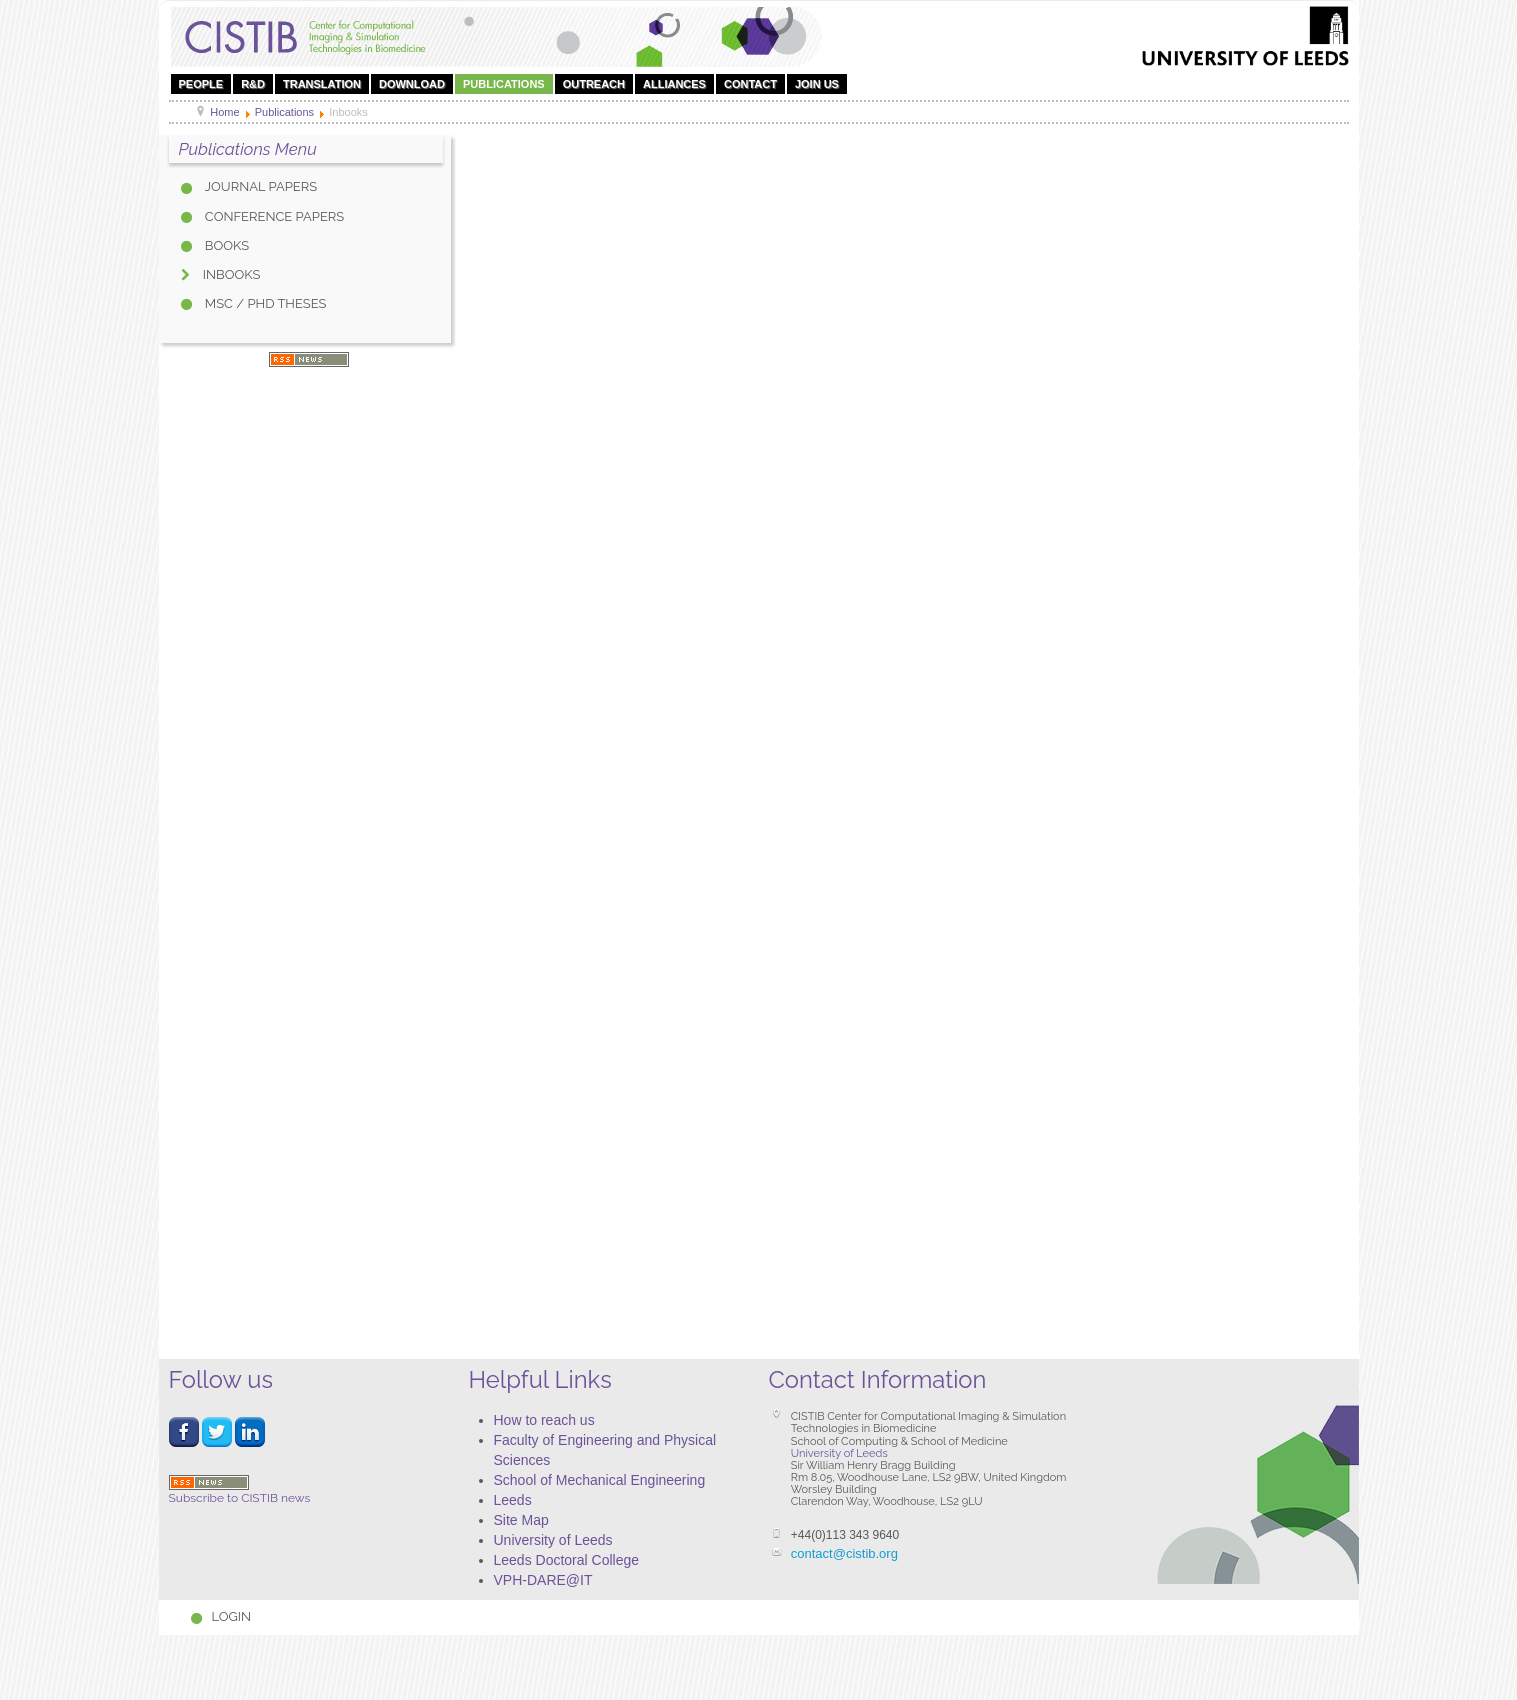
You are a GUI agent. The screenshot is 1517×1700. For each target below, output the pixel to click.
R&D (253, 84)
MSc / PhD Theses (264, 303)
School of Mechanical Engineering (600, 1480)
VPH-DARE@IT (543, 1580)
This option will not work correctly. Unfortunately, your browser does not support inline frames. (914, 740)
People (201, 84)
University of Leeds (553, 1540)
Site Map (521, 1520)
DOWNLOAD (412, 84)
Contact (750, 84)
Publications (504, 84)
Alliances (674, 84)
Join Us (817, 84)
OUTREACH (594, 84)
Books (226, 245)
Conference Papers (273, 216)
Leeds (513, 1500)
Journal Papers (260, 186)
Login (232, 1616)
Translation (322, 84)
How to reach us (544, 1420)
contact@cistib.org (844, 1553)
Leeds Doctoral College (567, 1560)
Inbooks (230, 274)
